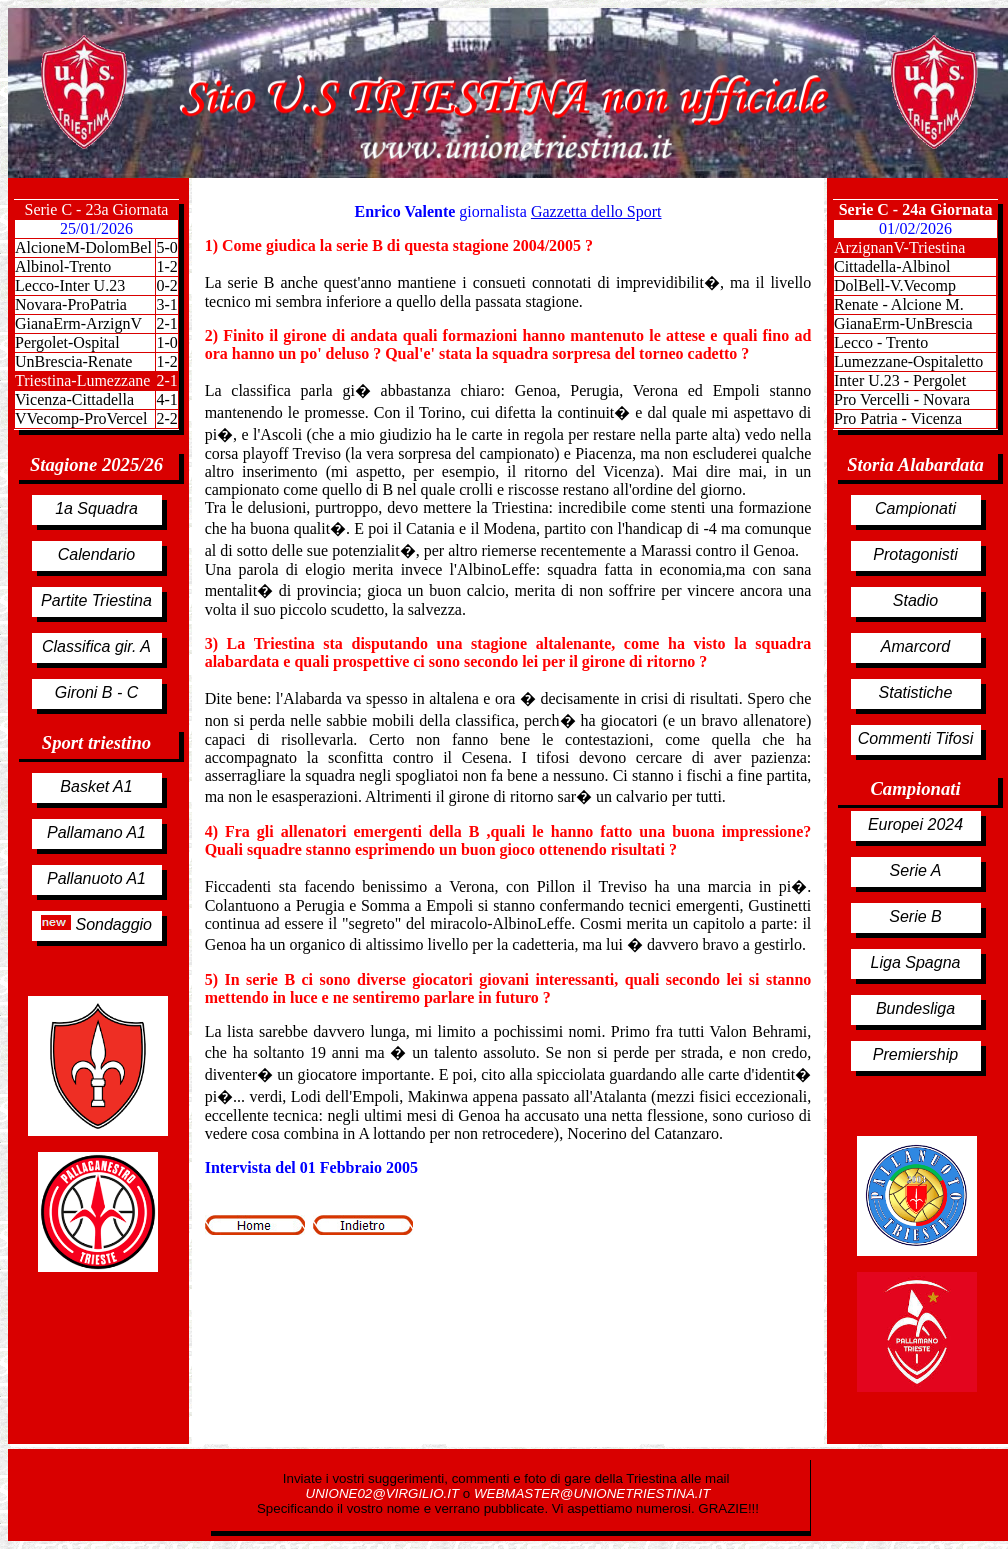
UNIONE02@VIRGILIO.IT (384, 1493)
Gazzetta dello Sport (596, 211)
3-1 (166, 304)
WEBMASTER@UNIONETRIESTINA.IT (592, 1493)
